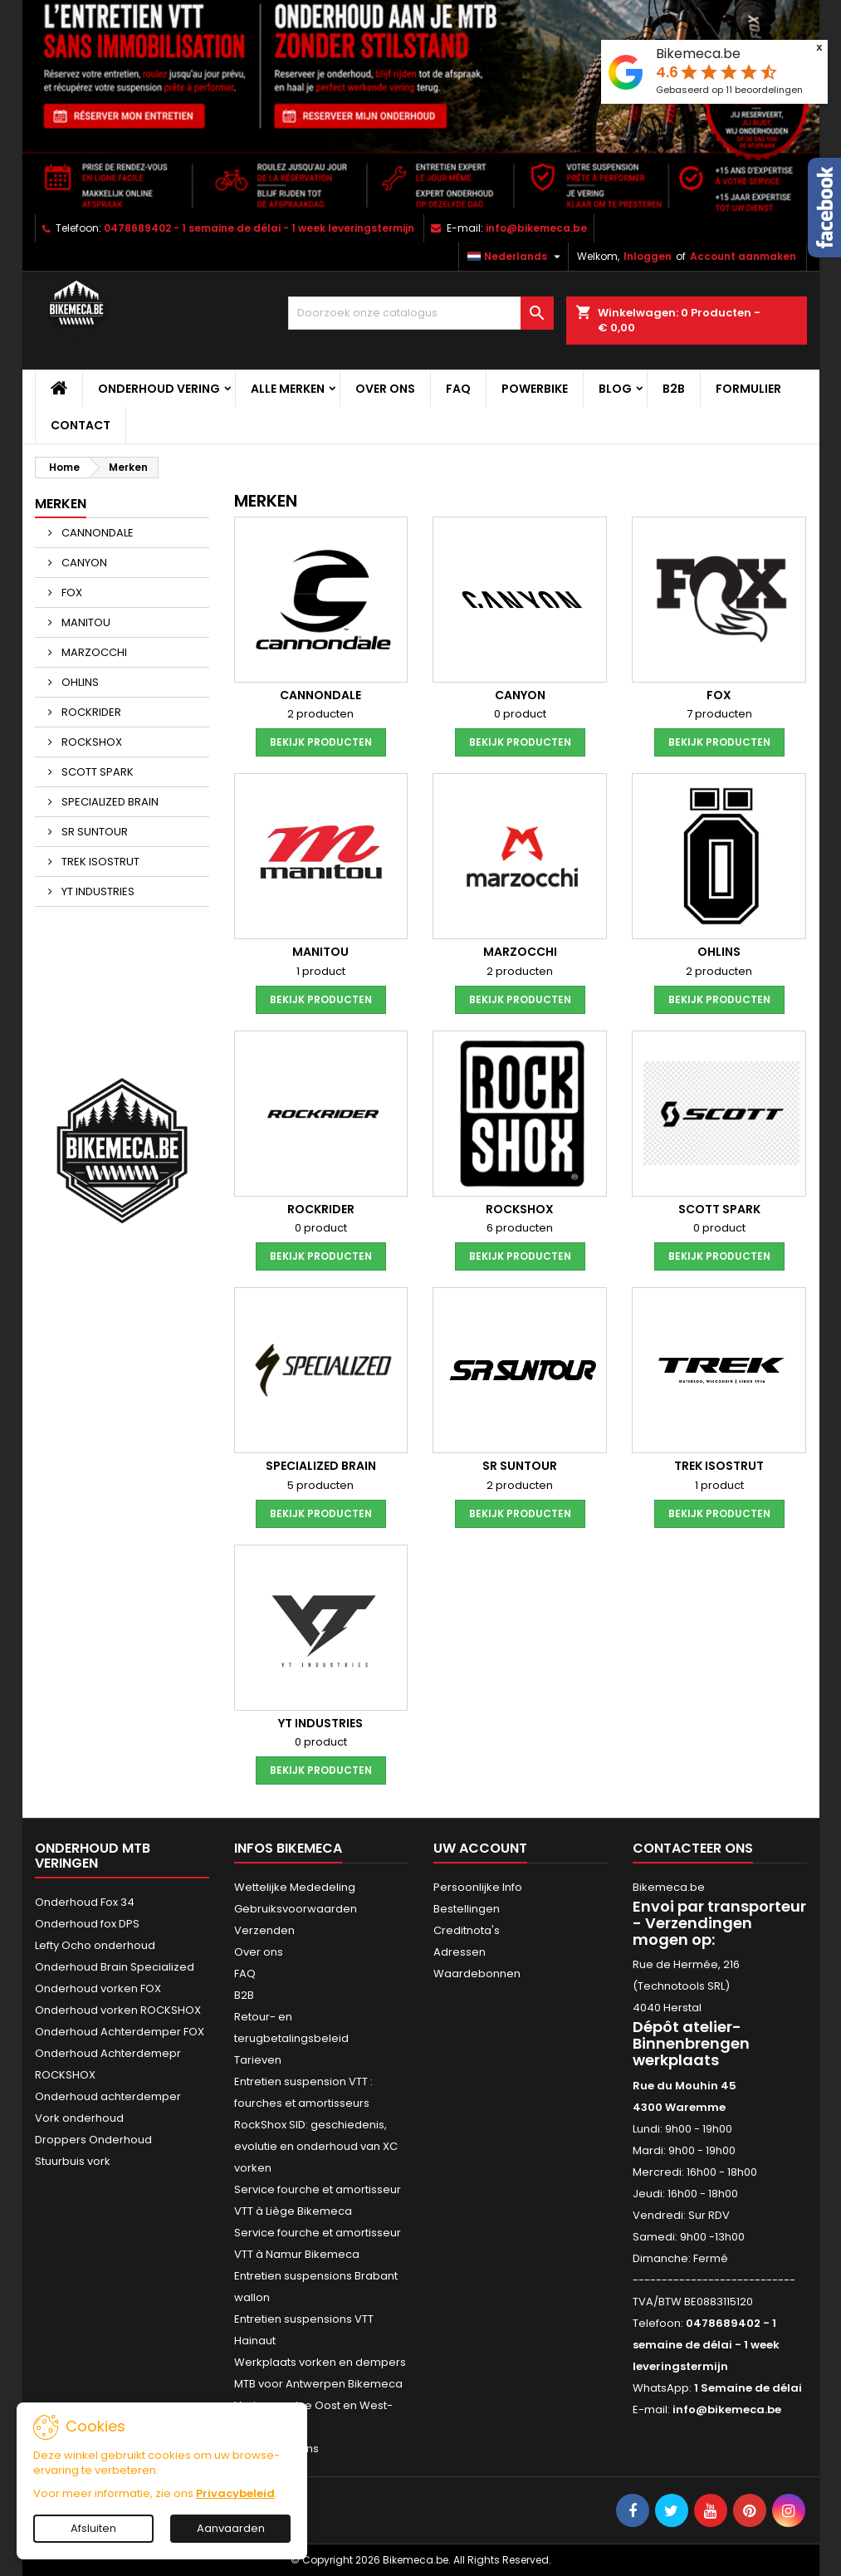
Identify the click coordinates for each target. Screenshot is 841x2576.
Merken (60, 503)
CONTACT (80, 425)
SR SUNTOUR (93, 832)
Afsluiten (93, 2528)
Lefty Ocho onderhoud (95, 1945)
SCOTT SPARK (96, 772)
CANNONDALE (96, 533)
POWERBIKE (534, 388)
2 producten (320, 714)
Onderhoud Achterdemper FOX (119, 2032)
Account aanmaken (743, 256)
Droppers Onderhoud (93, 2139)
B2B (674, 388)
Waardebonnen (477, 1973)
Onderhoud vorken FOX (98, 1988)
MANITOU (84, 622)
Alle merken (288, 388)
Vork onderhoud (79, 2118)
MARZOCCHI (93, 652)
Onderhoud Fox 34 (84, 1902)
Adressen (459, 1952)
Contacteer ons (693, 1848)
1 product (320, 971)
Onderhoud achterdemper (108, 2096)
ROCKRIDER (90, 712)
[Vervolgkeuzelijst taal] (516, 256)
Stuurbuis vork (72, 2161)
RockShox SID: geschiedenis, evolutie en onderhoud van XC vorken (316, 2146)
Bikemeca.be (698, 53)
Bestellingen (466, 1909)
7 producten (719, 714)
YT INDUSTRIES (96, 891)
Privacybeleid (235, 2493)
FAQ (458, 388)
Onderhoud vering (159, 388)
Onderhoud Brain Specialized (114, 1967)
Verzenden (264, 1930)
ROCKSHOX (90, 742)
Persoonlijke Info (477, 1887)
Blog (615, 388)
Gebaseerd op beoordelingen (729, 89)
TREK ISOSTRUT (99, 861)
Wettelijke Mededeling (294, 1887)
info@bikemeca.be (536, 228)
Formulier (748, 388)
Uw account (480, 1848)
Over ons (385, 388)
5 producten (320, 1485)
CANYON (83, 563)
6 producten (520, 1228)
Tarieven (257, 2060)
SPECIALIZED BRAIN (109, 802)
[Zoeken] (421, 313)
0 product (520, 714)
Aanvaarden (231, 2528)
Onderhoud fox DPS (87, 1924)
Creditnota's (466, 1930)
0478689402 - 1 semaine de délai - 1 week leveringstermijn (259, 228)
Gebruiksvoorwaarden (295, 1909)
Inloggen (647, 256)
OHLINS (79, 682)
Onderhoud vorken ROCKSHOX (118, 2010)
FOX (70, 592)
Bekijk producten (321, 742)
